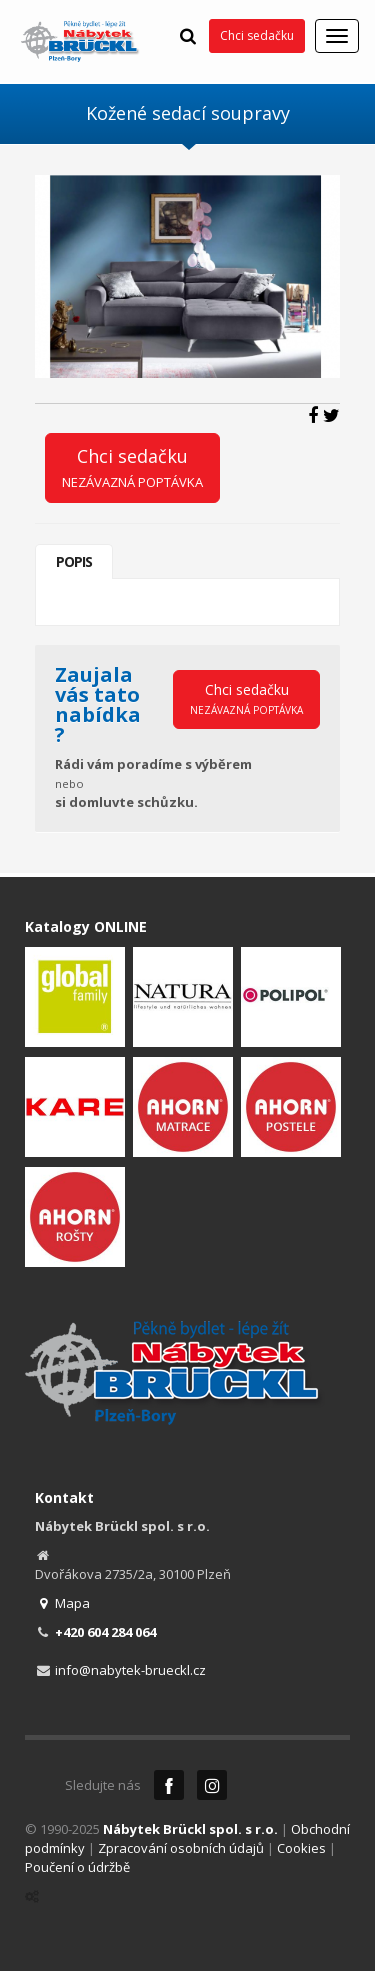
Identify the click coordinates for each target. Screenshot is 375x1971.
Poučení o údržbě (77, 1867)
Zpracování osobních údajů (181, 1848)
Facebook (169, 1785)
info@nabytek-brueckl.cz (130, 1670)
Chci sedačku (257, 35)
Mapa (62, 1603)
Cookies (301, 1848)
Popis (74, 561)
